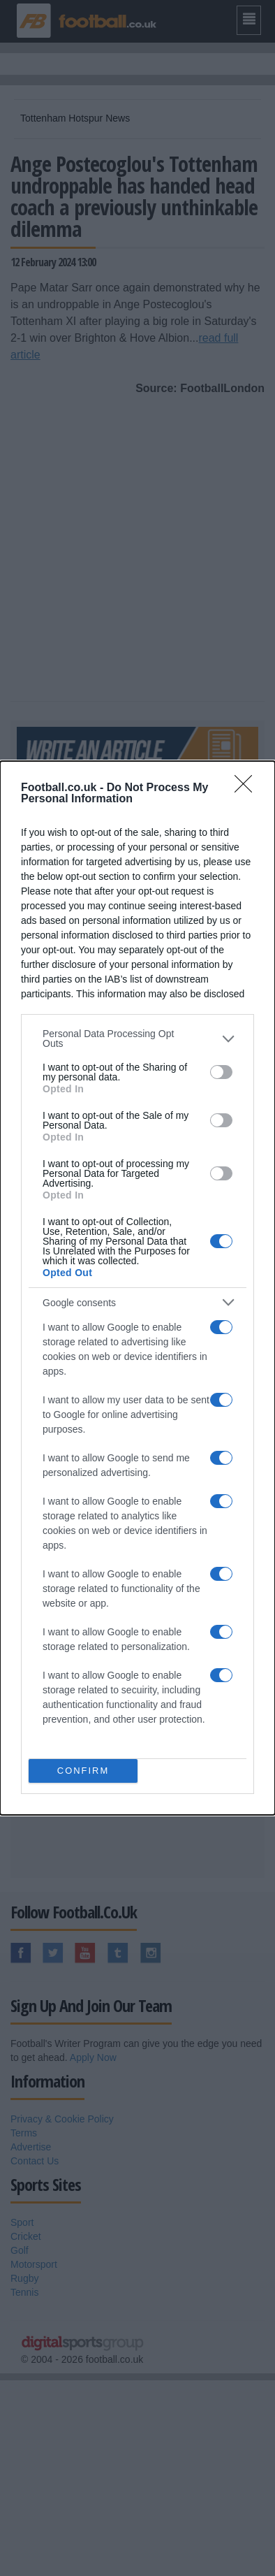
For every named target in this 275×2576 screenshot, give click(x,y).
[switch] (221, 1072)
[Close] (248, 788)
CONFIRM (83, 1771)
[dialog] (137, 1288)
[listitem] (137, 1038)
